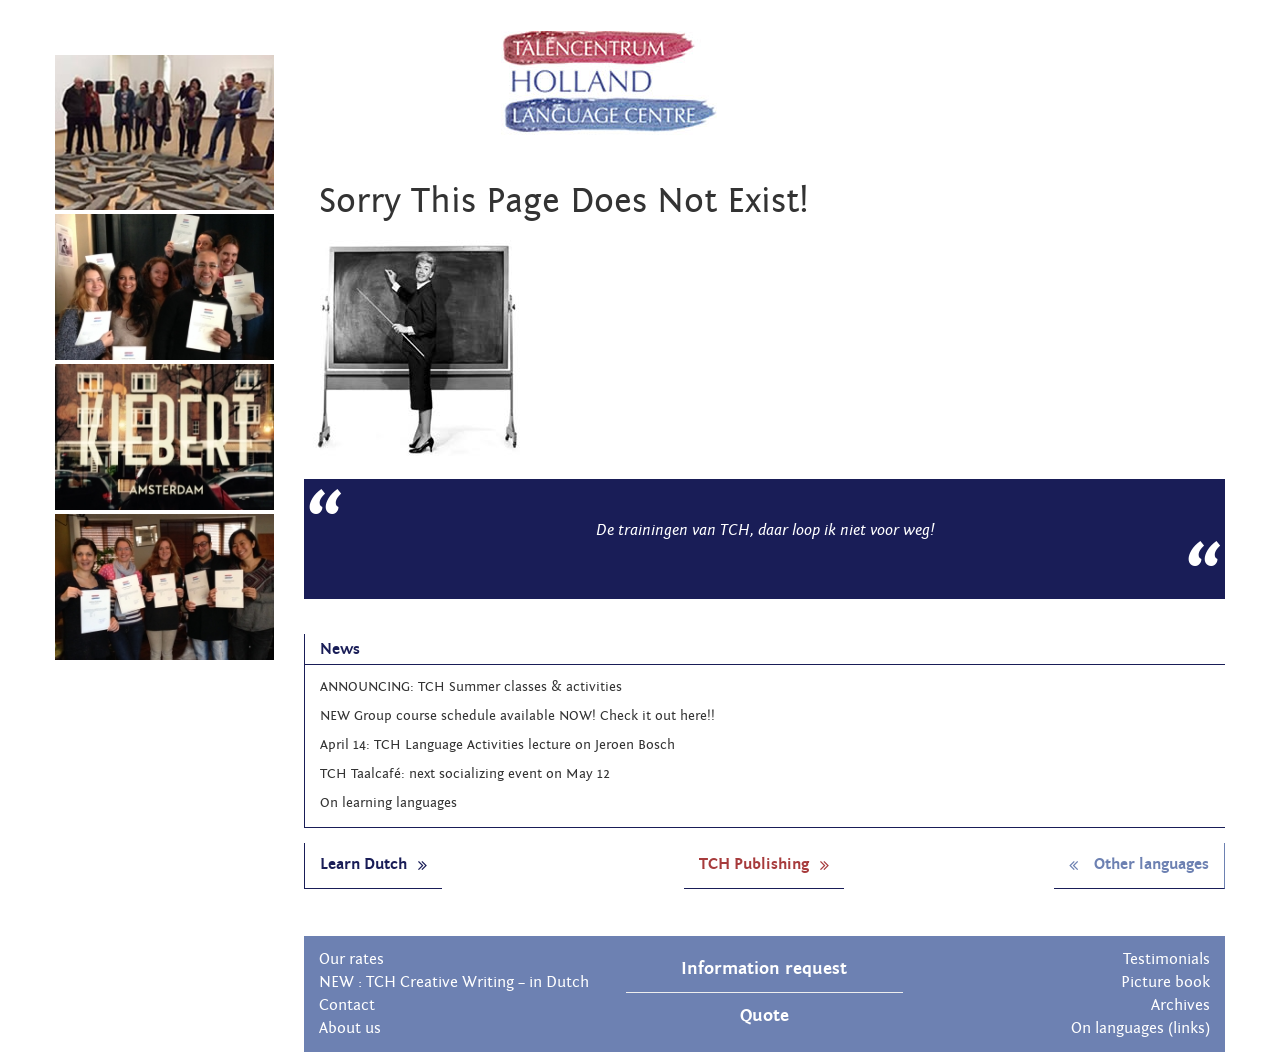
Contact (347, 1005)
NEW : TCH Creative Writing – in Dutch (454, 982)
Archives (1180, 1005)
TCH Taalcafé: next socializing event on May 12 (465, 774)
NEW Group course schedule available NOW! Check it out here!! (517, 716)
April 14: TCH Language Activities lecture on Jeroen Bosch (497, 745)
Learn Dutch (373, 864)
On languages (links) (1140, 1028)
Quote (764, 1015)
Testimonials (1166, 959)
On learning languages (388, 803)
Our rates (351, 959)
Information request (764, 968)
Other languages (1139, 864)
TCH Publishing (764, 864)
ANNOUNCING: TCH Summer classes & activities (471, 687)
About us (350, 1028)
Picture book (1165, 982)
